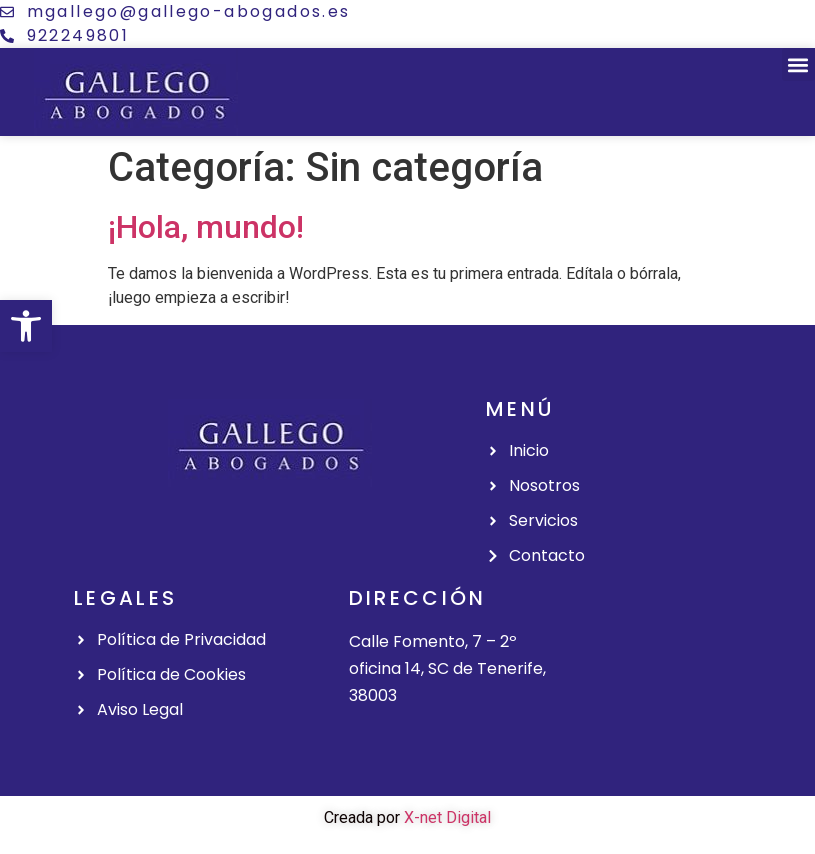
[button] (26, 326)
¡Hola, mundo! (206, 227)
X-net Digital (447, 817)
